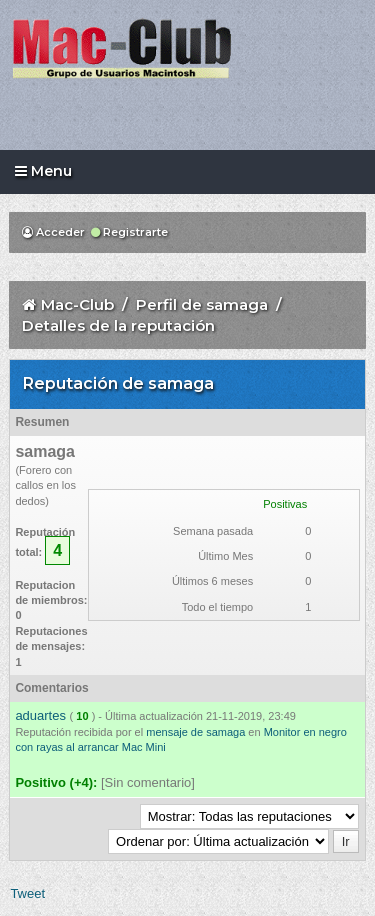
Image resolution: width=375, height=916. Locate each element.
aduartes (40, 715)
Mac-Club (77, 304)
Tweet (27, 893)
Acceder (53, 232)
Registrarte (129, 232)
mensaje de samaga (195, 732)
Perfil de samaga (202, 304)
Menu (43, 171)
